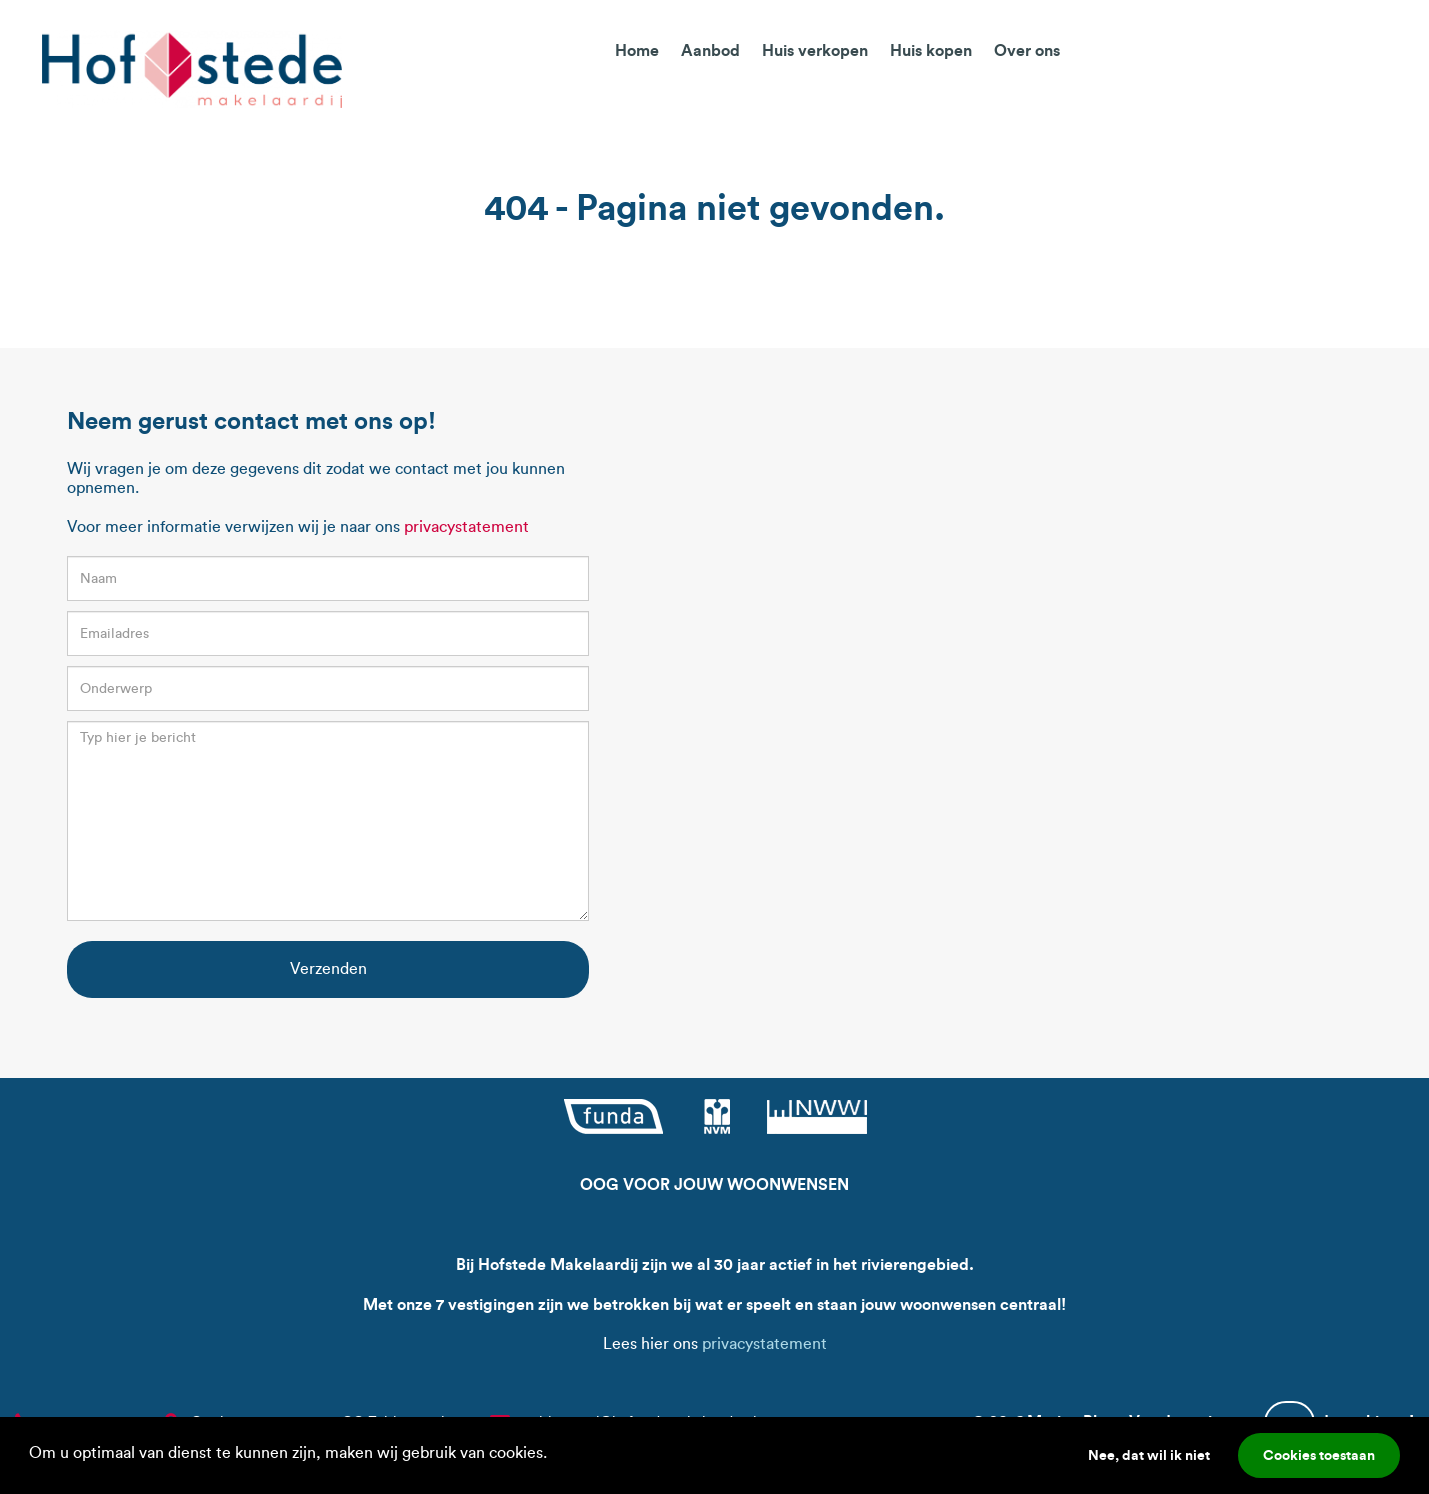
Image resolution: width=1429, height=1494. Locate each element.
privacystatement (466, 526)
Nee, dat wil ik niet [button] (1149, 1455)
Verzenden (328, 968)
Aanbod (710, 50)
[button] (554, 1455)
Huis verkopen (815, 50)
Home (637, 50)
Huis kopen (931, 50)
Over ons (1027, 50)
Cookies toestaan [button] (1319, 1455)
